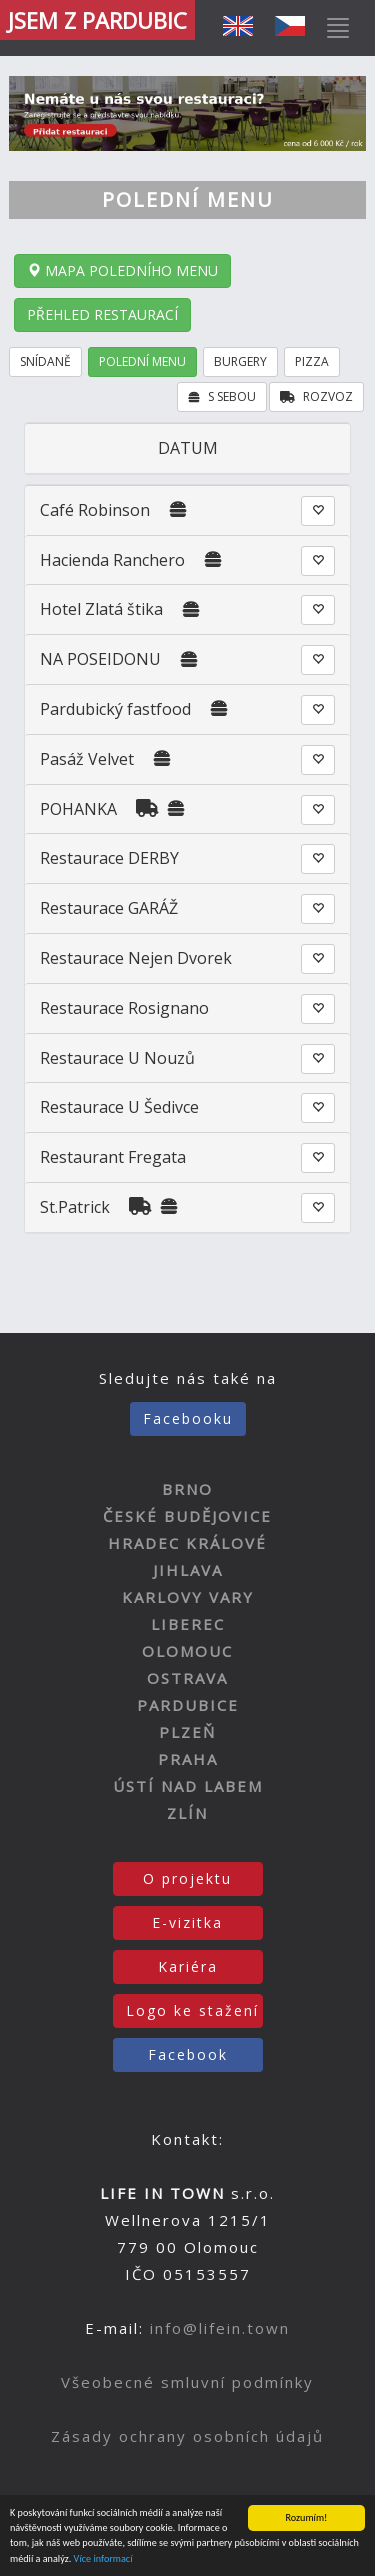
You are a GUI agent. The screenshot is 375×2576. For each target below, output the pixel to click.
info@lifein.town (220, 2328)
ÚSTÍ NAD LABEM (188, 1786)
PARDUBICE (188, 1705)
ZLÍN (187, 1813)
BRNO (187, 1489)
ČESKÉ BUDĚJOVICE (187, 1516)
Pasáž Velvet (87, 759)
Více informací (103, 2559)
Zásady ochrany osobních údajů (187, 2436)
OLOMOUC (187, 1651)
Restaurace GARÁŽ (109, 908)
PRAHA (188, 1759)
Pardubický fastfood (115, 709)
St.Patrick (75, 1207)
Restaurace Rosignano (124, 1008)
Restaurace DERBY (109, 858)
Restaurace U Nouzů (117, 1058)
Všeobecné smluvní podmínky (187, 2382)
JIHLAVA (188, 1570)
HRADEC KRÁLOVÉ (187, 1543)
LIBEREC (188, 1624)
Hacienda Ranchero (112, 560)
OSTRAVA (187, 1678)
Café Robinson (95, 510)
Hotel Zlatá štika (101, 609)
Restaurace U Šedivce (119, 1107)
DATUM (188, 448)
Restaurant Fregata (113, 1157)
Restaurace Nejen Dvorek (136, 958)
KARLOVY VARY (188, 1597)
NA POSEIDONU (100, 659)
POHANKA (78, 809)
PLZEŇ (187, 1732)
